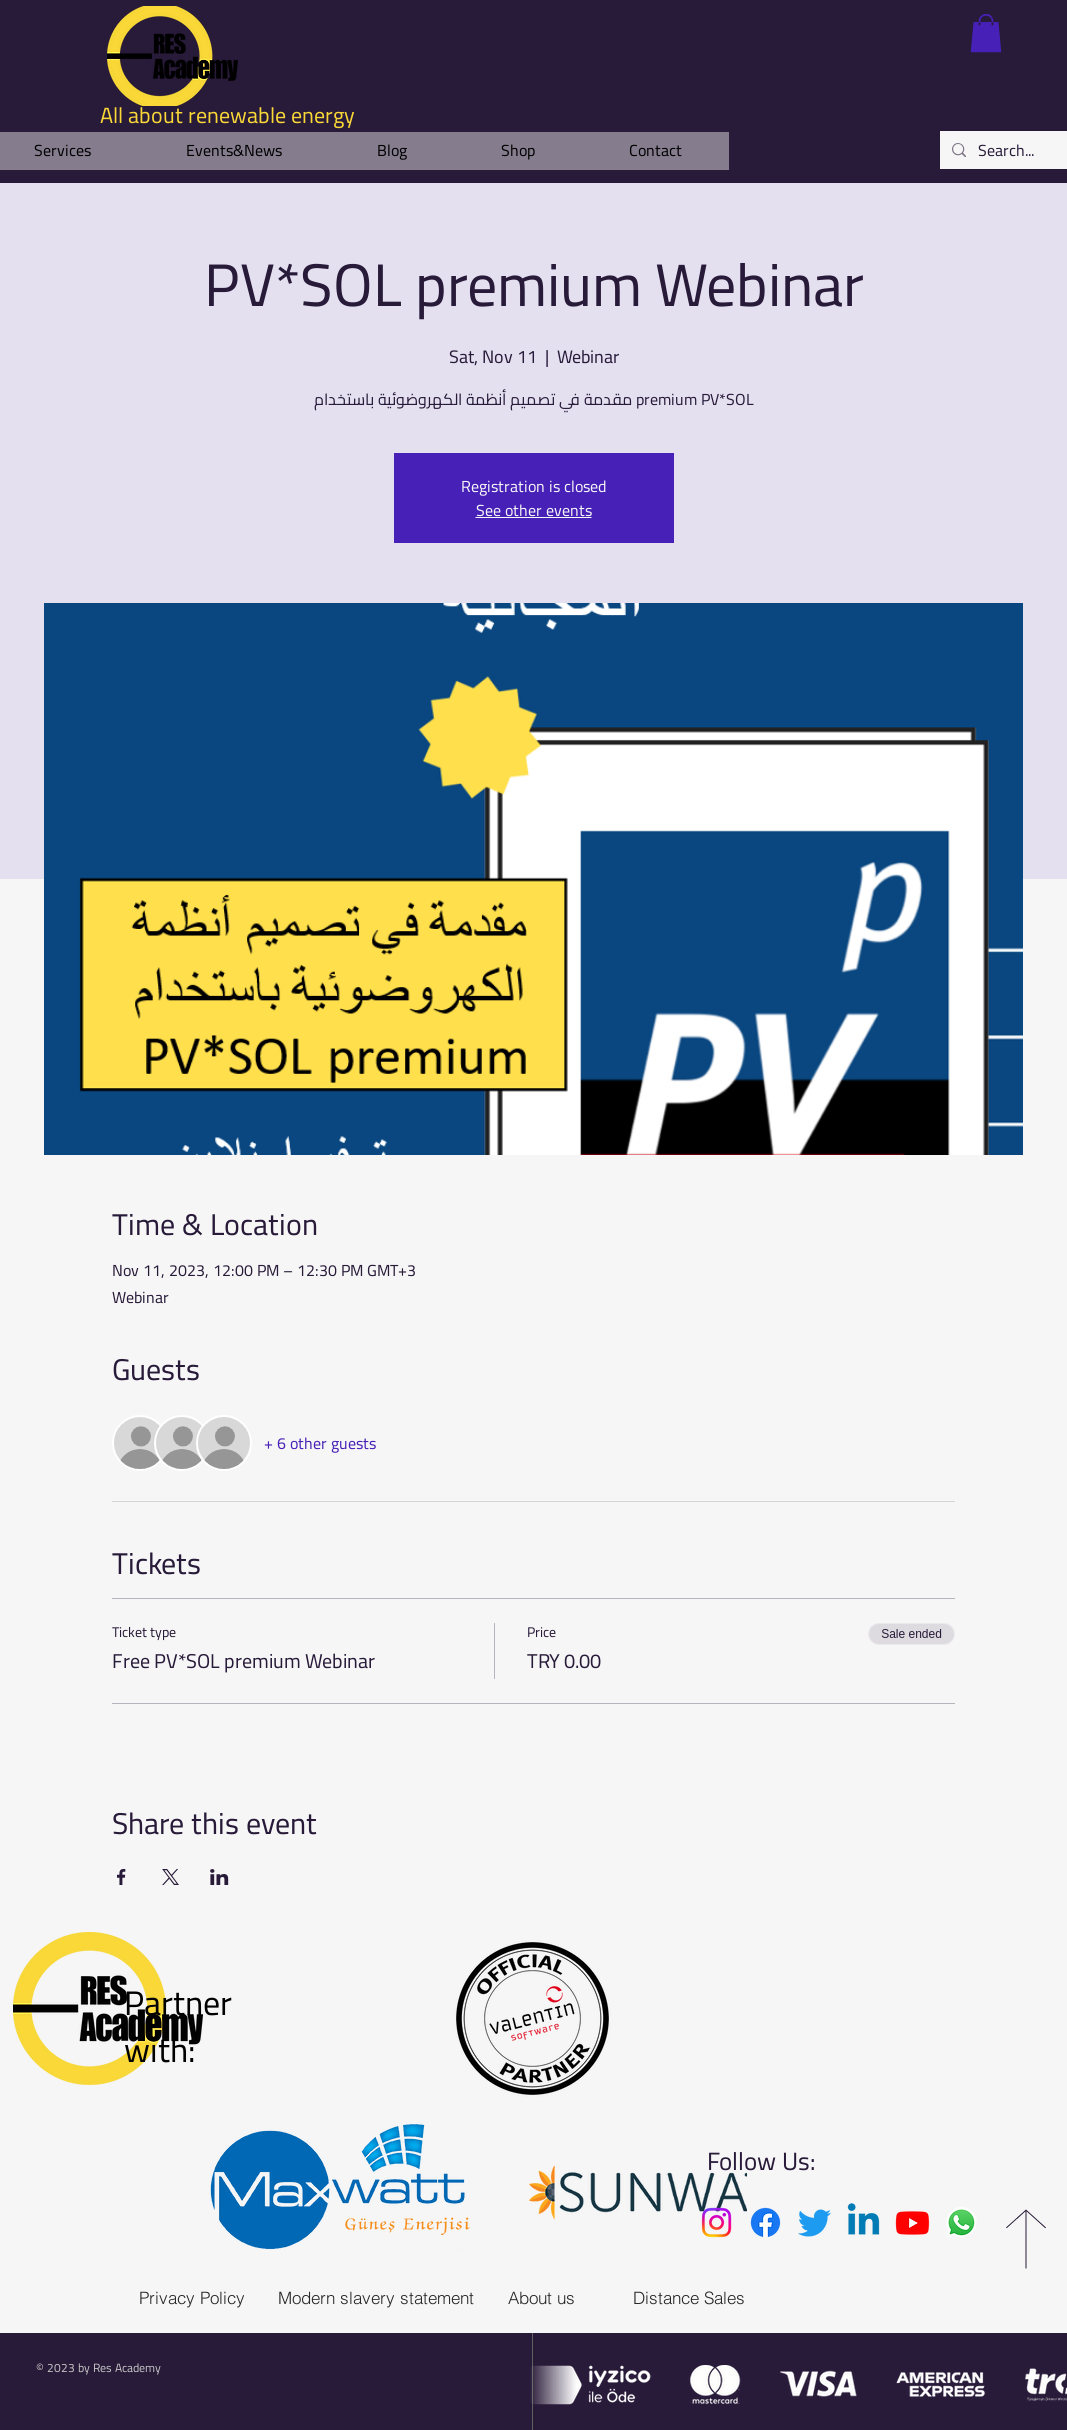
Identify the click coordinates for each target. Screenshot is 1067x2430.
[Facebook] (765, 2222)
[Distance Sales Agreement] (732, 2298)
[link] (986, 33)
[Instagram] (716, 2222)
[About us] (541, 2297)
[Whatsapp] (961, 2222)
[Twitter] (814, 2222)
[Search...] (1010, 150)
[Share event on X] (170, 1877)
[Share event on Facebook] (121, 1877)
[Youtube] (912, 2222)
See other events (534, 510)
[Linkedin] (863, 2222)
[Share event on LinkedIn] (219, 1877)
